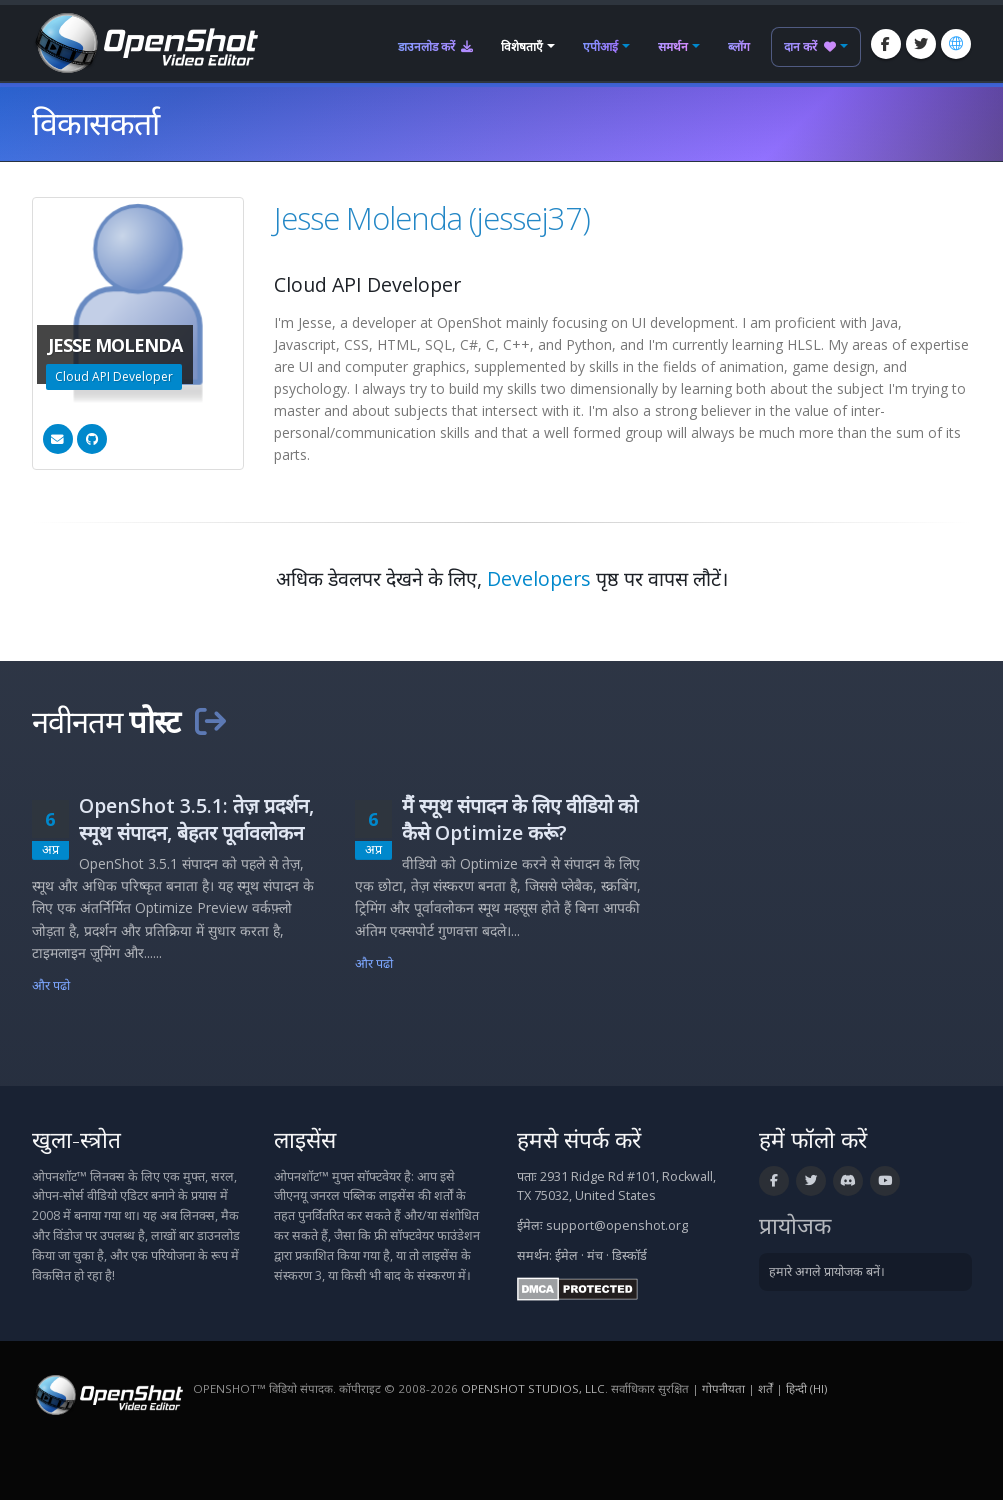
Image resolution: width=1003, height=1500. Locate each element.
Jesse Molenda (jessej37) (432, 218)
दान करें (810, 46)
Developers (539, 578)
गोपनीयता (723, 1388)
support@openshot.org (617, 1225)
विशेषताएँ (522, 46)
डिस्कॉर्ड (629, 1255)
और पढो (51, 985)
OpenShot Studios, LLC (533, 1388)
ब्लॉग (739, 46)
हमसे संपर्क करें (579, 1139)
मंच (595, 1255)
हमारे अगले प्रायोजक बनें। (827, 1271)
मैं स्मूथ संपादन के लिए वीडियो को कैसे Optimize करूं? (520, 819)
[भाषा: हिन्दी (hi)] (956, 44)
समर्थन (673, 46)
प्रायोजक (795, 1225)
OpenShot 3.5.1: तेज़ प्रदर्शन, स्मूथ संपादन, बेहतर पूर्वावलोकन (196, 819)
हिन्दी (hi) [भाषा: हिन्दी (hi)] (806, 1388)
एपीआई (600, 46)
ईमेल (566, 1255)
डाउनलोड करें (435, 46)
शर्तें (765, 1388)
